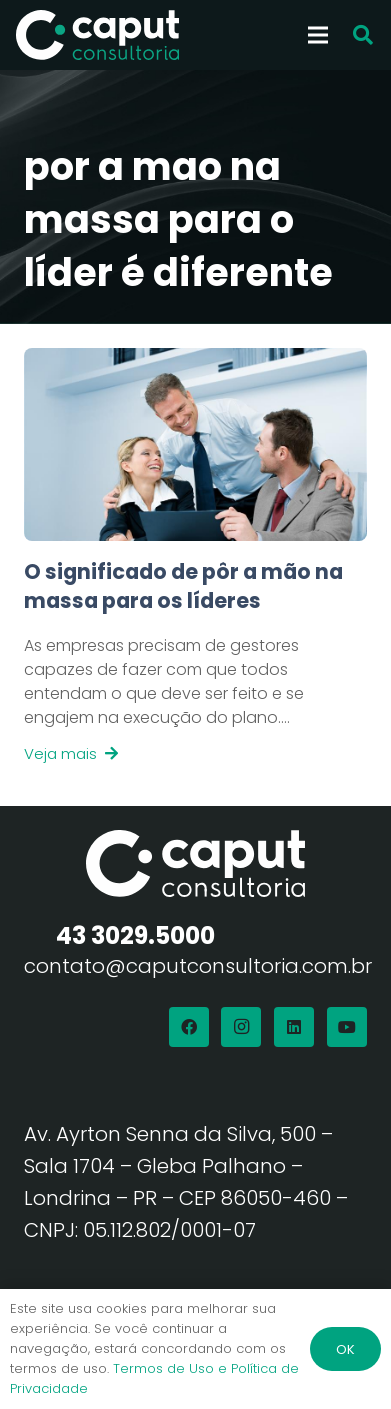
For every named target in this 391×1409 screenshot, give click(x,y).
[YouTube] (347, 1027)
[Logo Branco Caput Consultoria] (97, 35)
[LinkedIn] (294, 1027)
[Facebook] (189, 1027)
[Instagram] (241, 1027)
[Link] (195, 662)
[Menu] (318, 35)
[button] (363, 35)
